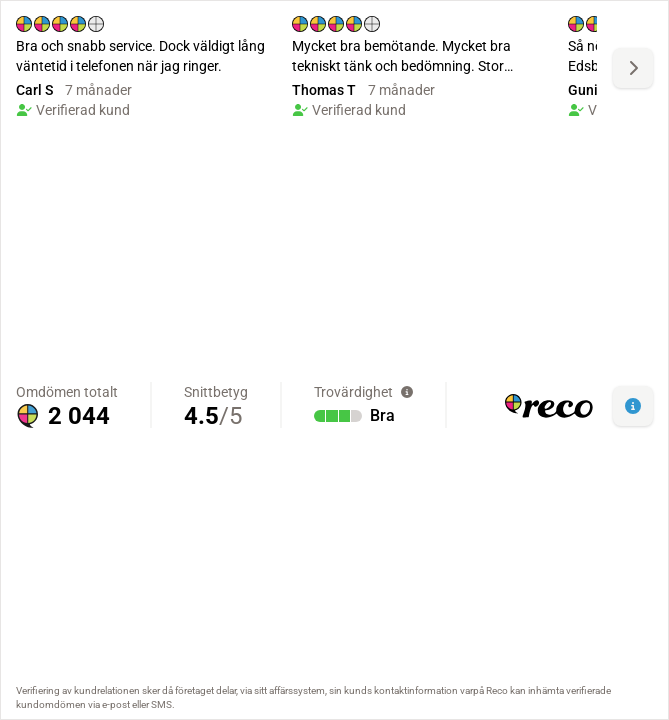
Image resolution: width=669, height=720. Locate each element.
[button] (633, 406)
